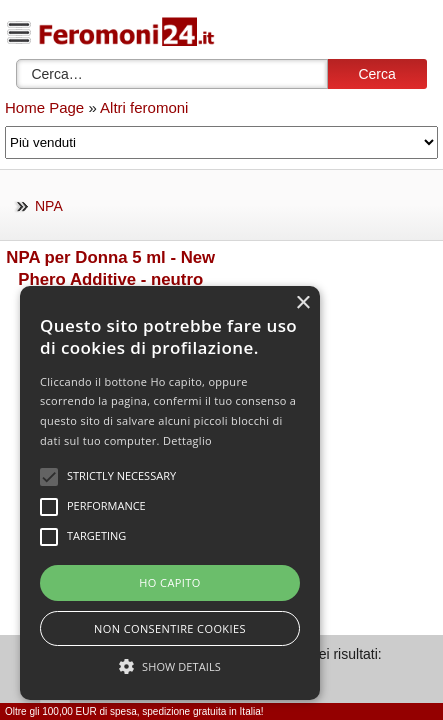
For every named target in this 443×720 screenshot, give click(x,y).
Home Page (44, 107)
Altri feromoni (144, 107)
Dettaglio (187, 440)
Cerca (376, 74)
